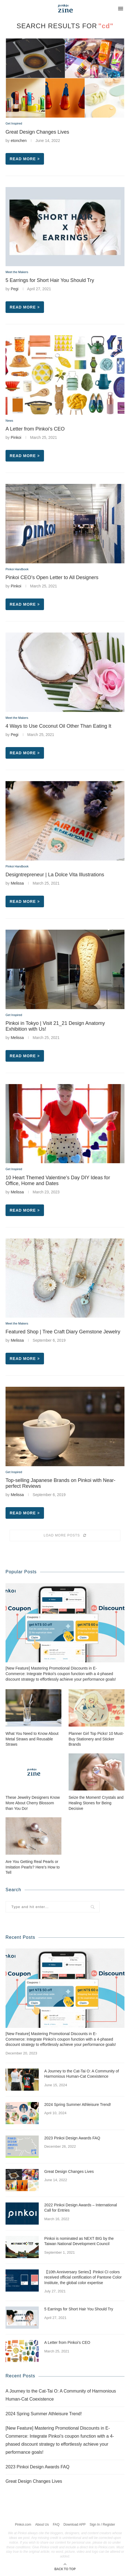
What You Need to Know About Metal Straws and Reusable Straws (32, 1738)
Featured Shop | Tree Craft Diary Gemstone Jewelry (63, 1331)
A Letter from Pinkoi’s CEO (35, 429)
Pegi (15, 289)
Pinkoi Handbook (17, 569)
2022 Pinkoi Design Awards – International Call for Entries (80, 2208)
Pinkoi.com (23, 2524)
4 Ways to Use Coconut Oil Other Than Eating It (58, 726)
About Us (42, 2524)
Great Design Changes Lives (37, 132)
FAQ (56, 2524)
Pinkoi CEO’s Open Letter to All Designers (52, 577)
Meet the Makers (17, 272)
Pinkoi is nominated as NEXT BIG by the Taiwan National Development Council (79, 2241)
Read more (25, 159)
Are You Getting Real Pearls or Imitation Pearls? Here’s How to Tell (33, 1867)
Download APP (74, 2524)
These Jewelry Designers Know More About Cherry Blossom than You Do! (33, 1802)
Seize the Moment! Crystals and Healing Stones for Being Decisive (96, 1802)
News (9, 420)
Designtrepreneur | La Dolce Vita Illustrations (55, 874)
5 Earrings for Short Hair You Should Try (50, 280)
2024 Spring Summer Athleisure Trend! (77, 2104)
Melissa (17, 883)
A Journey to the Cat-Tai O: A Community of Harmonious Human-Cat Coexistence (81, 2074)
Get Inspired (14, 123)
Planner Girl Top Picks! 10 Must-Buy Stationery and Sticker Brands (96, 1738)
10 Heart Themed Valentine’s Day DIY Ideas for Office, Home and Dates (58, 1180)
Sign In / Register (102, 2524)
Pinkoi (16, 437)
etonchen (19, 140)
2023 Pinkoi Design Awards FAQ (72, 2138)
